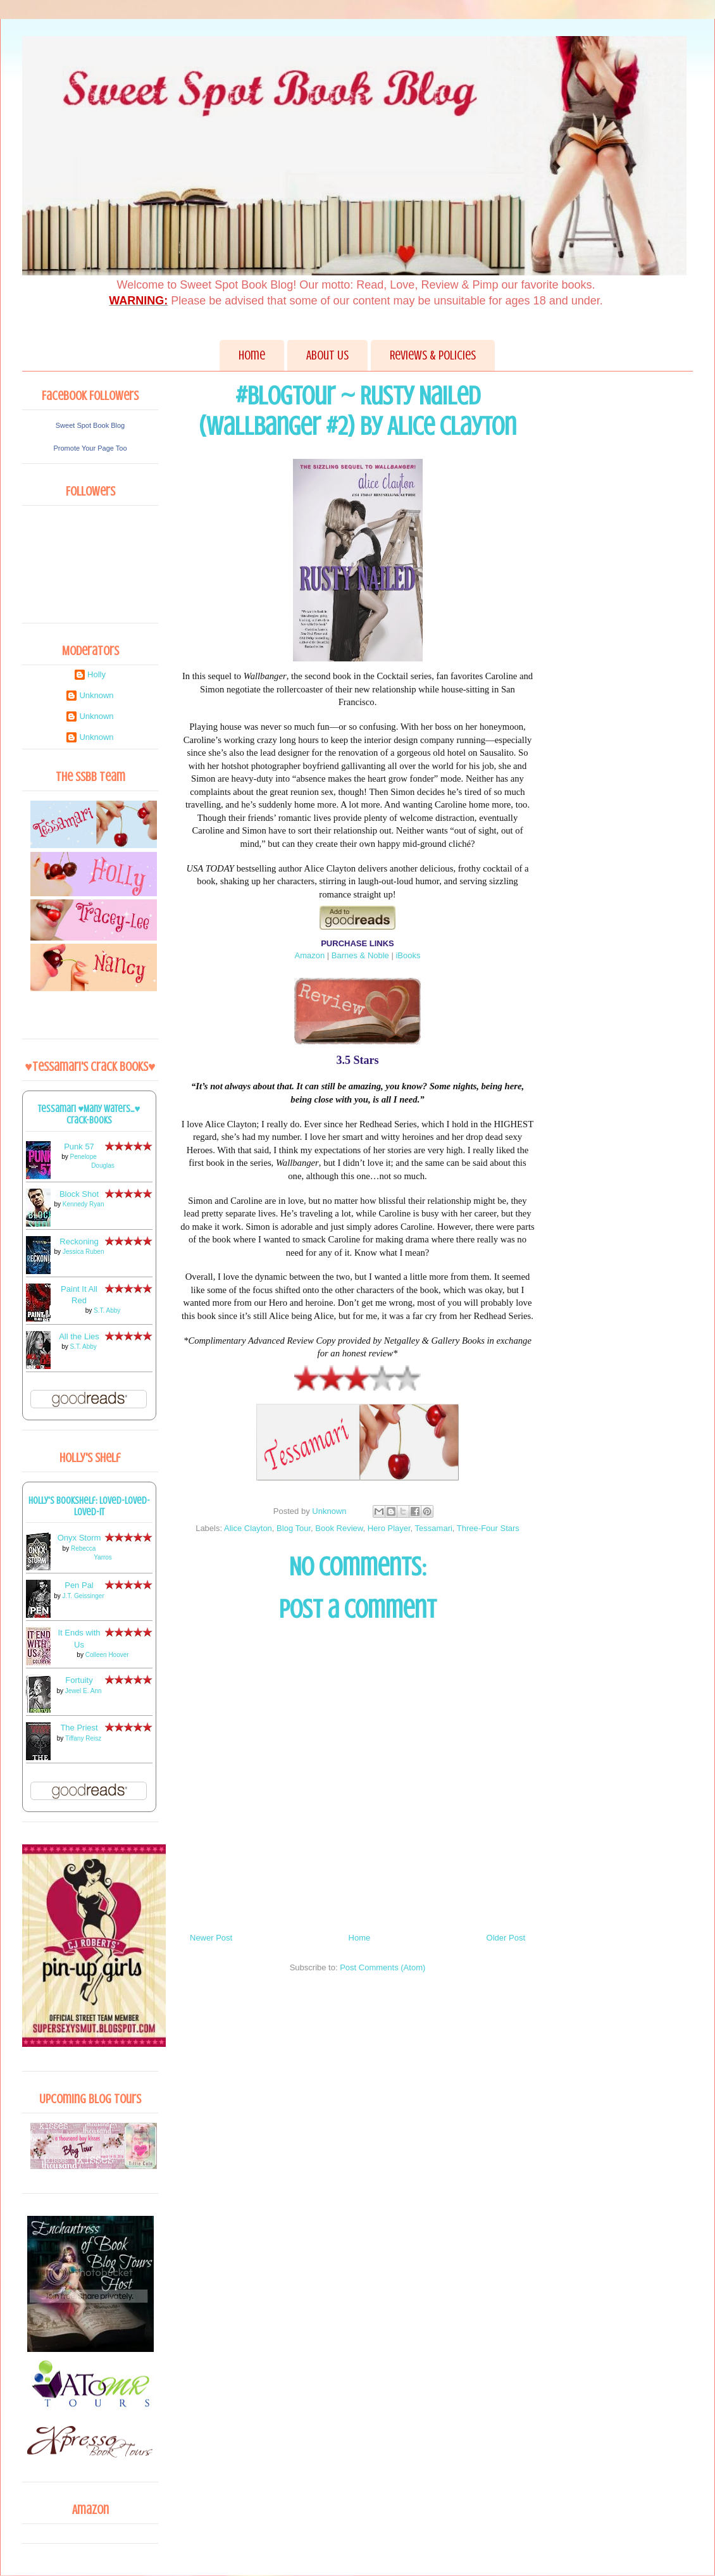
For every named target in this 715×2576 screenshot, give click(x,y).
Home (252, 355)
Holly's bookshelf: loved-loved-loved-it (89, 1506)
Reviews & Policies (433, 355)
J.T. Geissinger (83, 1595)
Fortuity (78, 1680)
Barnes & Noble (360, 955)
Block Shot (79, 1194)
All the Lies (79, 1336)
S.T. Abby (107, 1310)
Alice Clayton (248, 1528)
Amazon (309, 955)
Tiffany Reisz (83, 1738)
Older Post (506, 1937)
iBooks (407, 955)
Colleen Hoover (107, 1654)
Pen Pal (79, 1585)
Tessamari (433, 1528)
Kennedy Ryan (83, 1204)
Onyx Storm (79, 1537)
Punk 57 (79, 1146)
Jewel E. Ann (83, 1690)
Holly (96, 674)
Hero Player (389, 1528)
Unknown (96, 695)
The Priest (78, 1727)
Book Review (339, 1528)
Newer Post (211, 1937)
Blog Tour (294, 1528)
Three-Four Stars (488, 1528)
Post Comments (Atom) (382, 1967)
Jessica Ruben (83, 1251)
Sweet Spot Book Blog (90, 425)
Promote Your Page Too (90, 448)
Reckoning (78, 1241)
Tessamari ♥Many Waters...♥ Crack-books (89, 1114)
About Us (327, 355)
